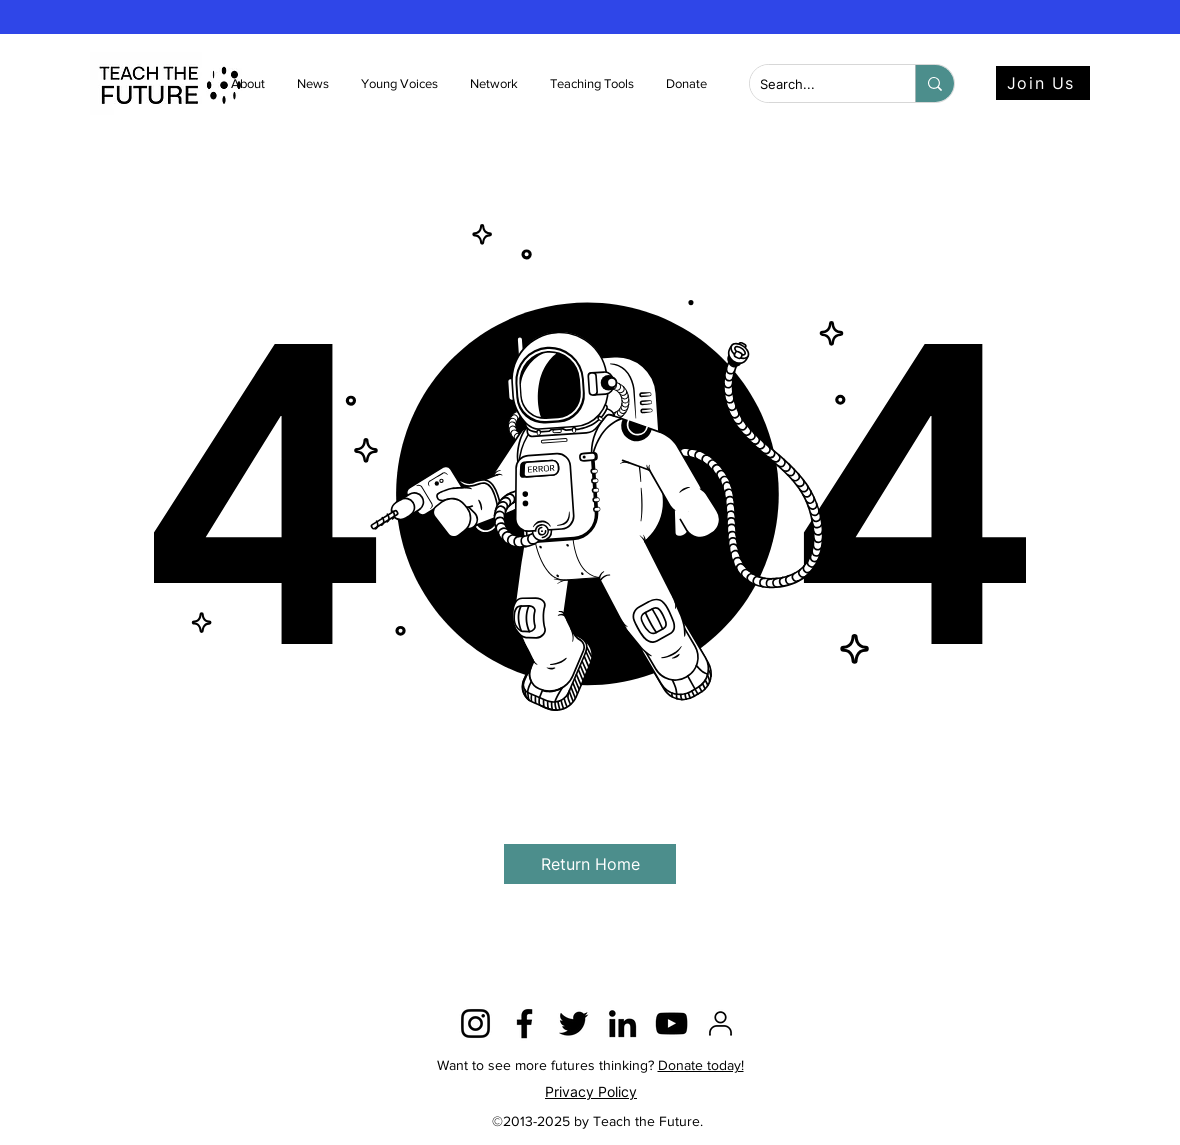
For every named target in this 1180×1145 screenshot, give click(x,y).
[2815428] (720, 1023)
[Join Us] (1043, 83)
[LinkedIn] (622, 1023)
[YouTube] (671, 1023)
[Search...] (816, 84)
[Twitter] (573, 1023)
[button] (314, 84)
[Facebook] (524, 1023)
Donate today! (701, 1065)
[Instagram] (475, 1023)
